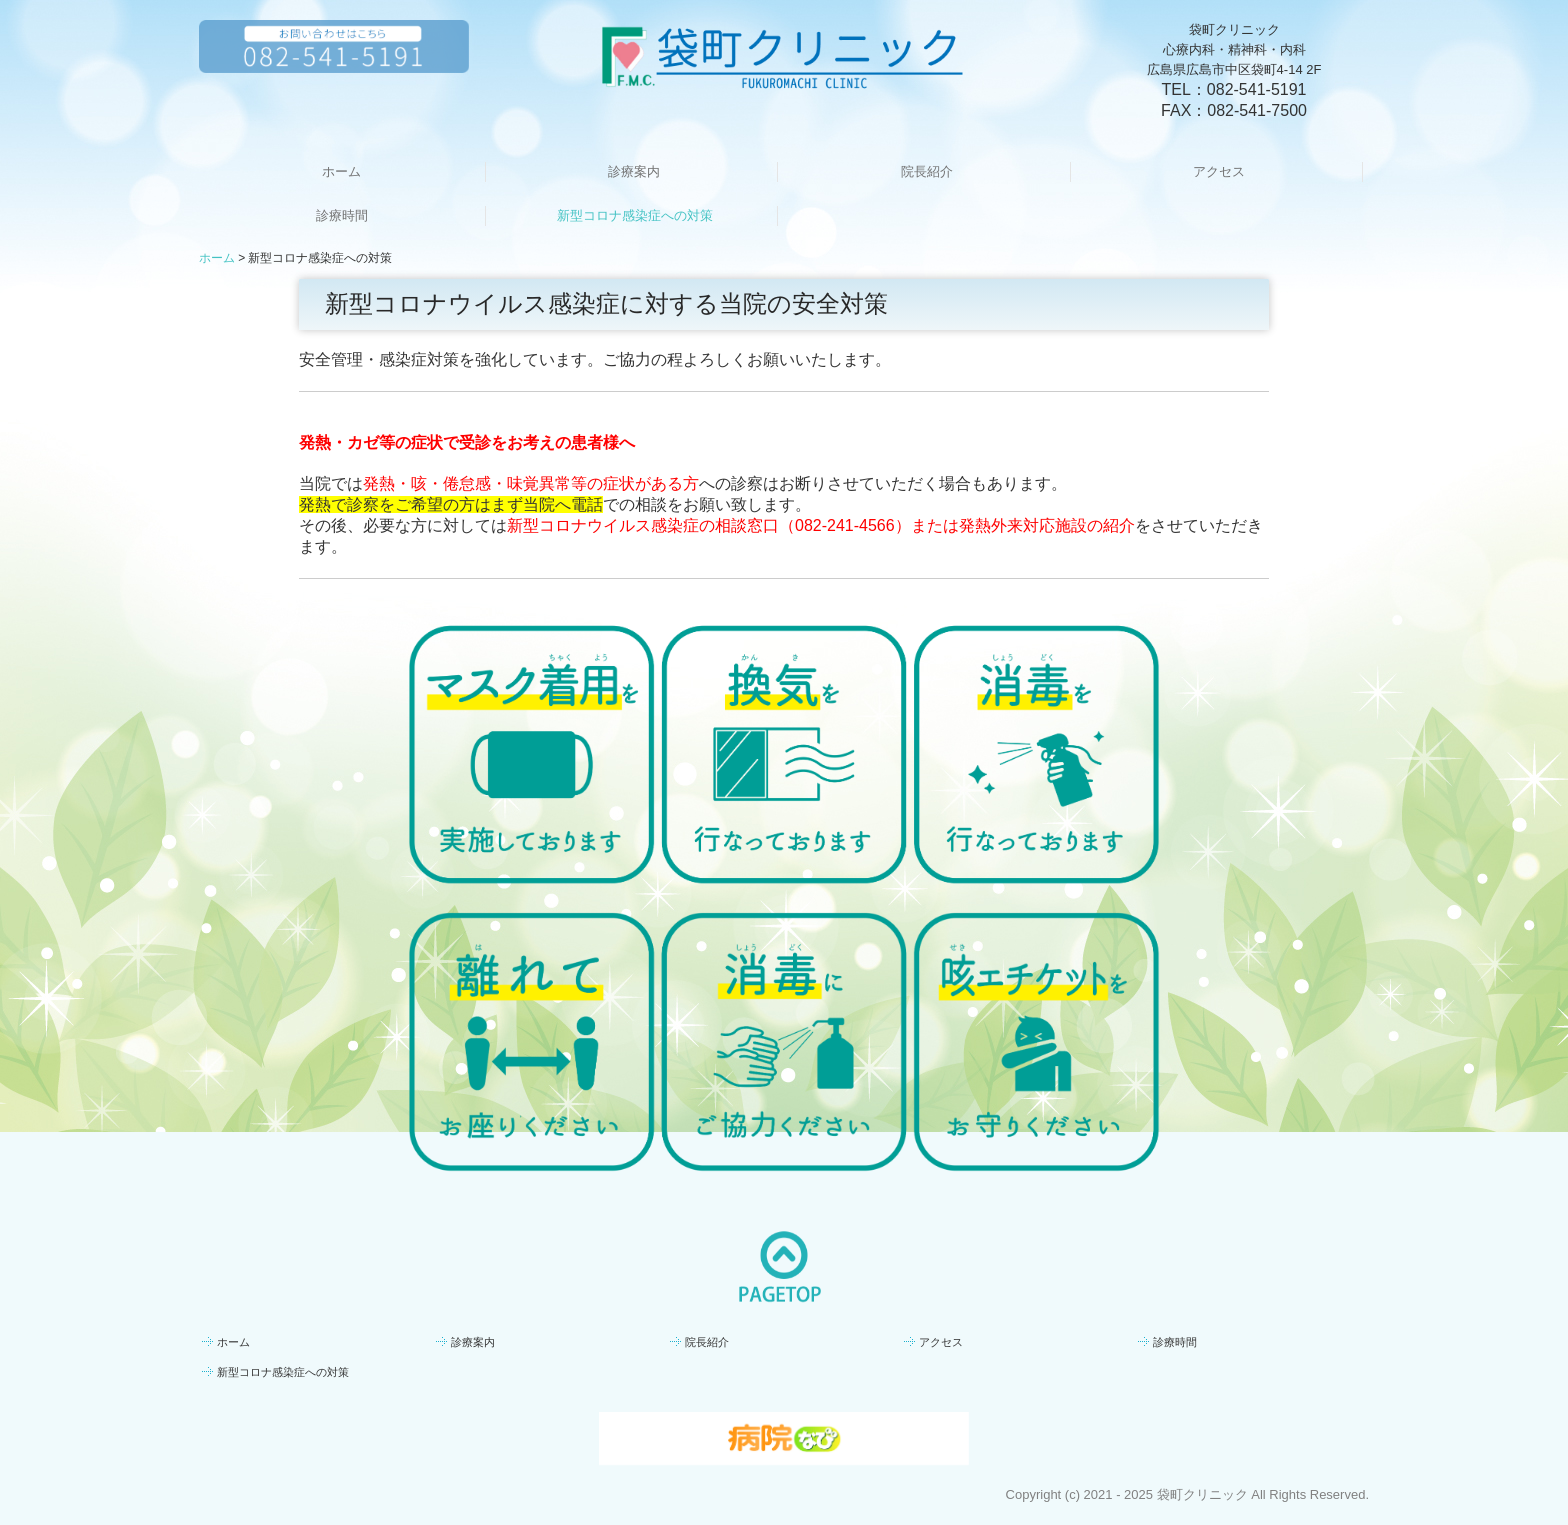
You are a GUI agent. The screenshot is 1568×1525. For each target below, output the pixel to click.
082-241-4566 (845, 525)
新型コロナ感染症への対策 (635, 215)
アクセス (1219, 171)
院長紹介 (927, 171)
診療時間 (342, 215)
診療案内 (634, 171)
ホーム (341, 171)
